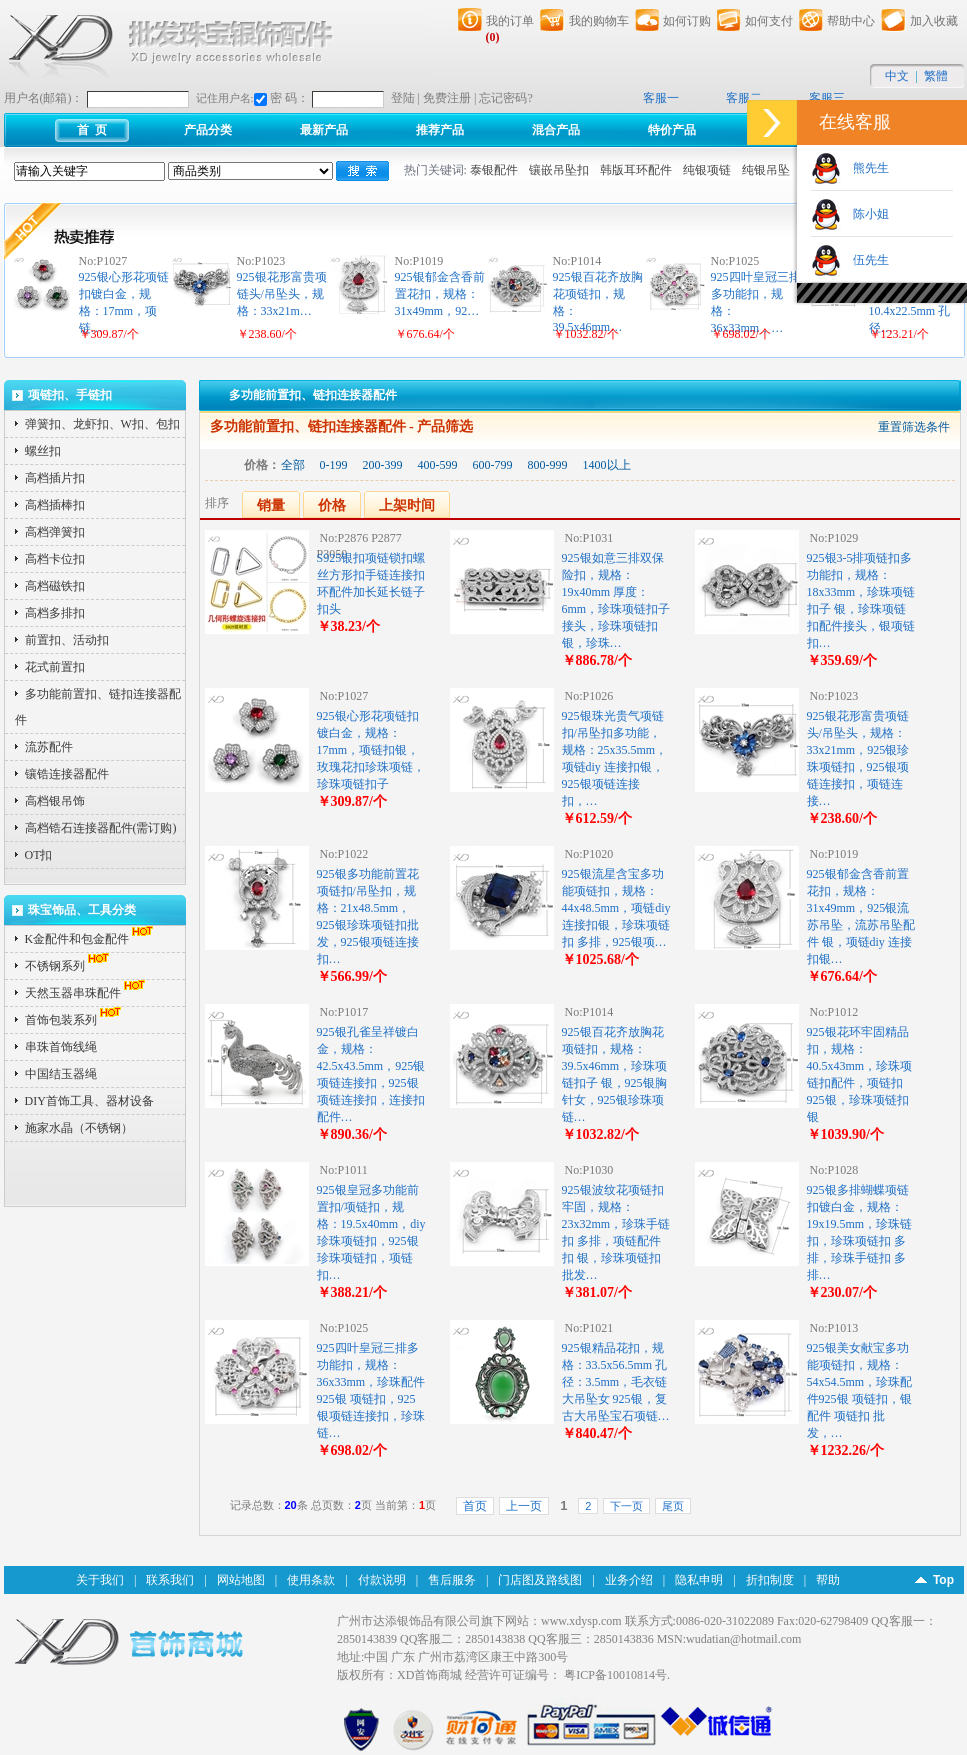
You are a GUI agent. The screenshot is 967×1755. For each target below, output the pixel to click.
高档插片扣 (55, 478)
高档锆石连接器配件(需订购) (101, 828)
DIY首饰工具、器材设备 (89, 1101)
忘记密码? (505, 98)
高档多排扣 (55, 613)
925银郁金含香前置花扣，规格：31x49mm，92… (440, 294)
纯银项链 (707, 170)
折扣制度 (770, 1580)
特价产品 (672, 130)
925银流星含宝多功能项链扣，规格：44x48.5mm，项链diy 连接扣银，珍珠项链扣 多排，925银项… (616, 908)
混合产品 (556, 130)
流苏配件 (49, 747)
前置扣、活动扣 (67, 640)
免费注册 (447, 98)
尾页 (673, 1506)
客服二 (744, 98)
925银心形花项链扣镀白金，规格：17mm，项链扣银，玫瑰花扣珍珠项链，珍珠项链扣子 (371, 750)
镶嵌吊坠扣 (559, 170)
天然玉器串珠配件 (87, 993)
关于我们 (100, 1580)
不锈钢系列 (69, 966)
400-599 (438, 465)
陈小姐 (865, 214)
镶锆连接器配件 (67, 774)
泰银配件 (494, 170)
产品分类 (208, 130)
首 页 (92, 130)
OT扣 (39, 855)
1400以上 (607, 465)
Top (943, 1580)
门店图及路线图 (540, 1580)
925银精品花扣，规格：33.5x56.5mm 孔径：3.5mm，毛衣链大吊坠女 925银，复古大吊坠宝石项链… (616, 1382)
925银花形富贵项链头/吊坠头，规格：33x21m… (282, 294)
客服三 (827, 98)
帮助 (828, 1580)
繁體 (936, 76)
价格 (332, 505)
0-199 (334, 465)
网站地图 (241, 1580)
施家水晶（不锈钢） (79, 1128)
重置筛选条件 (914, 427)
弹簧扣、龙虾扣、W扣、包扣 (102, 424)
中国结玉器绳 (61, 1074)
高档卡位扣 (55, 559)
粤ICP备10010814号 (615, 1675)
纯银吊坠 (766, 170)
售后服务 (452, 1580)
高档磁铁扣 (55, 586)
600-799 (493, 465)
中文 (897, 76)
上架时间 (407, 505)
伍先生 (865, 260)
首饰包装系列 (75, 1020)
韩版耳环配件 (636, 170)
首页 (475, 1506)
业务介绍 (629, 1580)
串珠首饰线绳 (61, 1047)
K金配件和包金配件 (91, 939)
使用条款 (311, 1580)
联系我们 (170, 1580)
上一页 (524, 1506)
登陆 (403, 98)
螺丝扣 (43, 451)
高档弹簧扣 (55, 532)
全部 (293, 465)
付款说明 (382, 1580)
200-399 (383, 465)
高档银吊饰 (55, 801)
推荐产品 (440, 130)
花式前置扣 (55, 667)
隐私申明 (699, 1580)
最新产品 (324, 130)
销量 (271, 505)
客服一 (661, 98)
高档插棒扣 (55, 505)
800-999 (548, 465)
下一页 (626, 1506)
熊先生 (865, 168)
